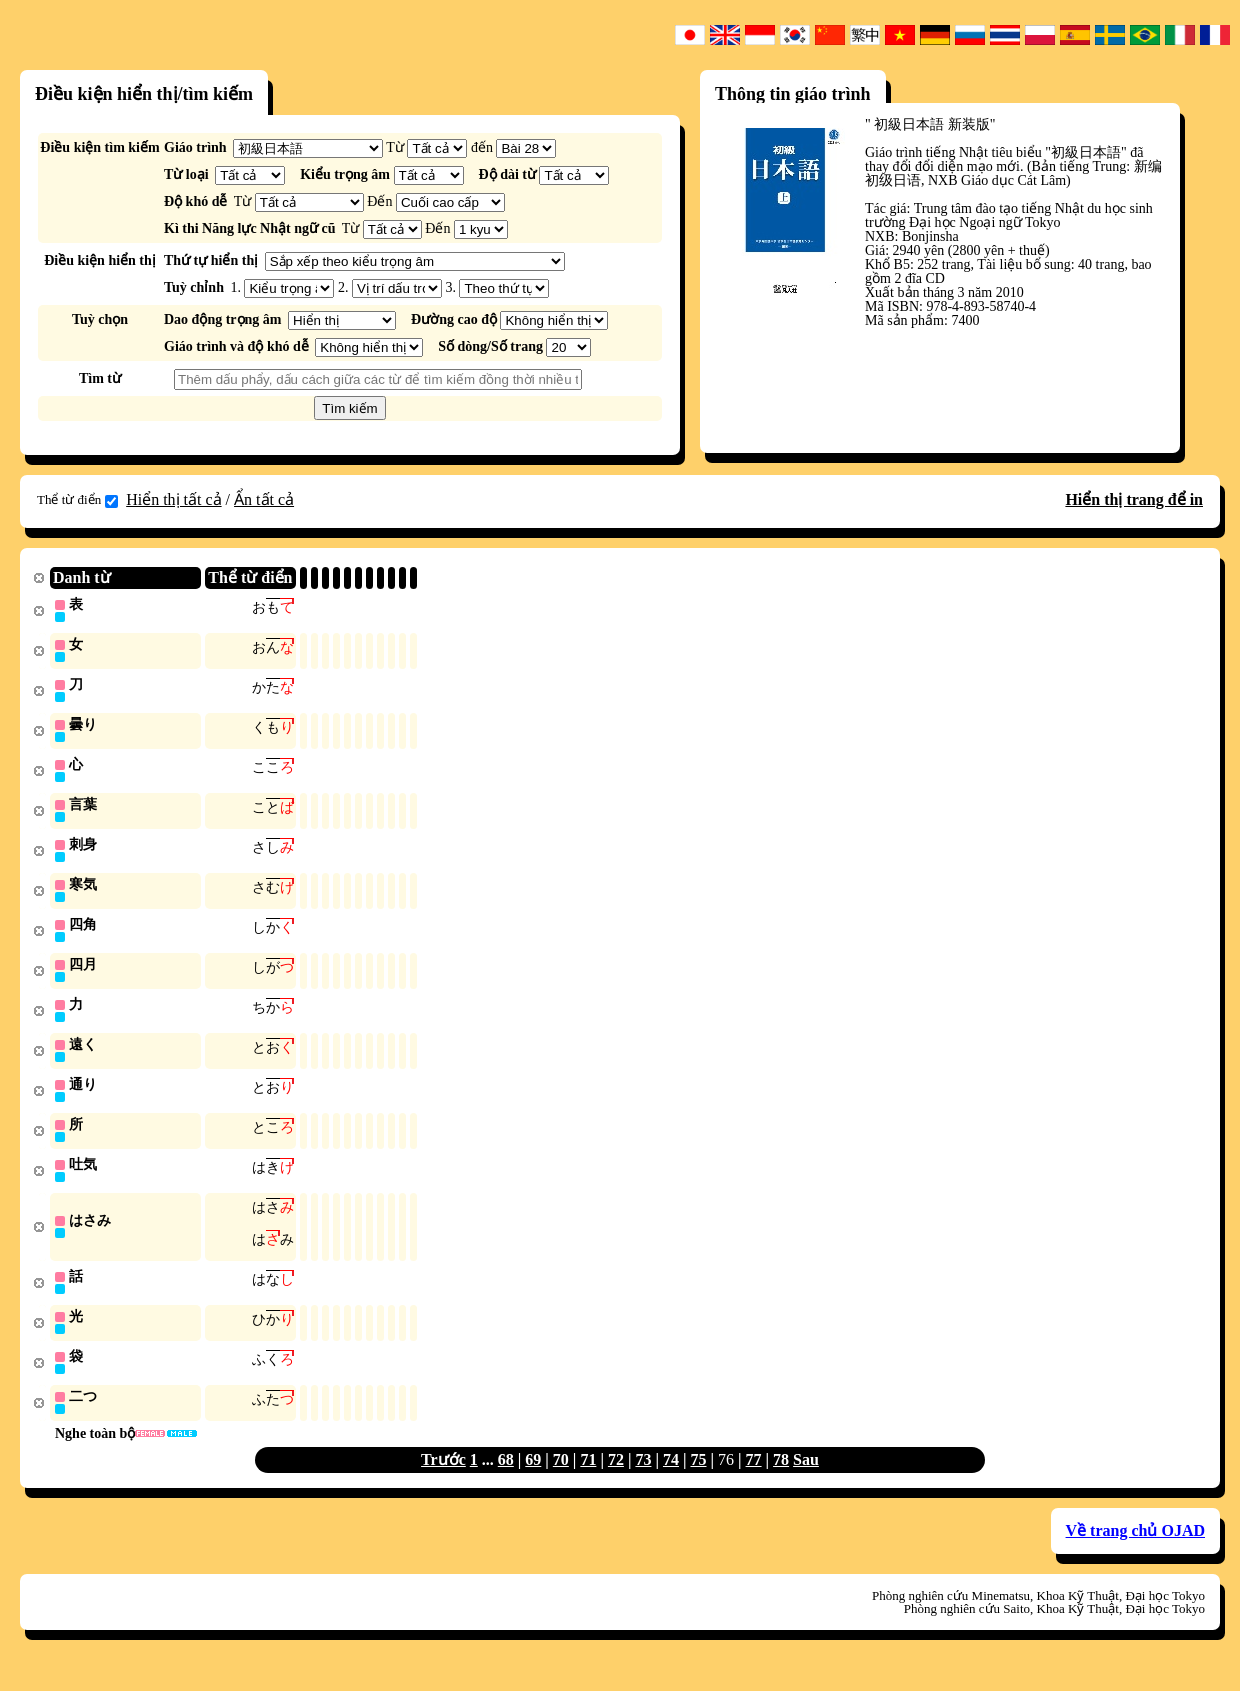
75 (699, 1480)
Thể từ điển (77, 500)
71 (588, 1480)
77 (754, 1480)
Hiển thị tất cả (173, 499)
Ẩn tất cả (264, 499)
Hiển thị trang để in (1134, 499)
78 (781, 1480)
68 (506, 1480)
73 (643, 1480)
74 (671, 1480)
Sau (806, 1480)
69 (533, 1480)
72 (616, 1480)
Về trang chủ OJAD (1135, 1551)
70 (561, 1480)
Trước (443, 1480)
